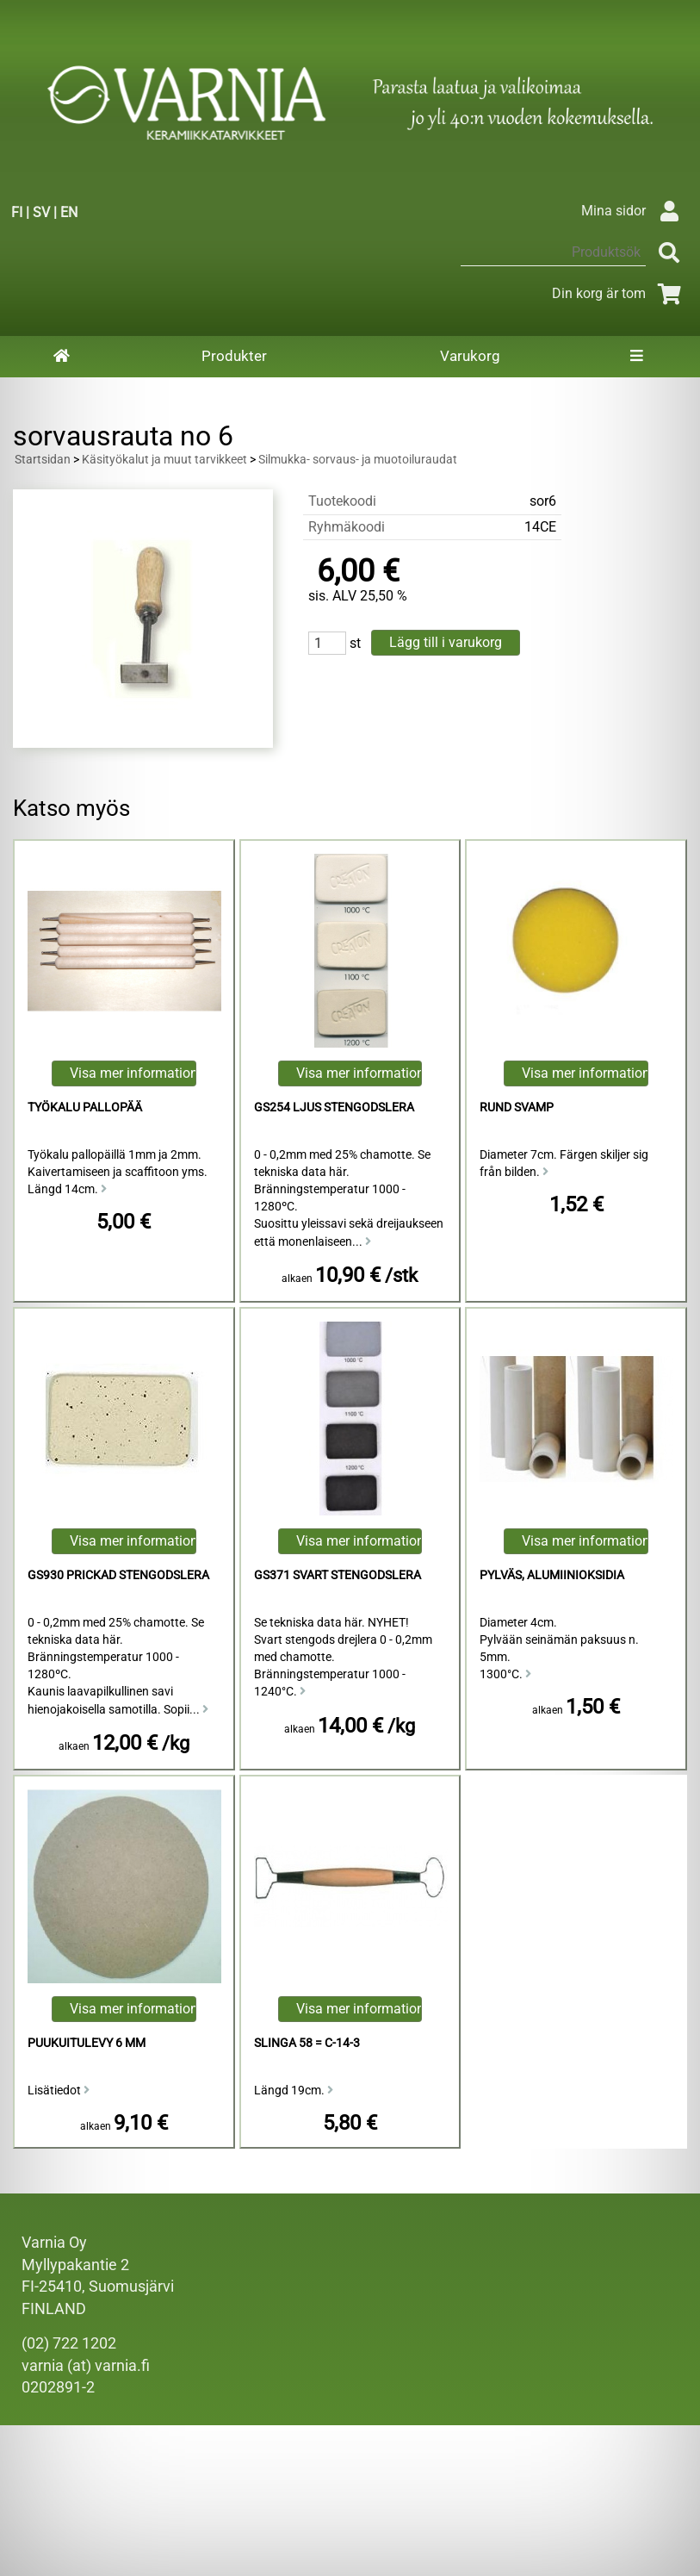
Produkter (234, 355)
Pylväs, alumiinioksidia (552, 1575)
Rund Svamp (517, 1107)
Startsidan (43, 459)
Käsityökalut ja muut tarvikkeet (164, 459)
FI (16, 212)
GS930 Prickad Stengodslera (118, 1575)
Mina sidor (634, 210)
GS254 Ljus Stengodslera (334, 1107)
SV (41, 212)
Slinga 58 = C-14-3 (307, 2043)
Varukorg (470, 355)
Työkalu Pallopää (85, 1107)
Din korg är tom (619, 293)
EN (68, 212)
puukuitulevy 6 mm (87, 2043)
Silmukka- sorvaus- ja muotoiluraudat (357, 459)
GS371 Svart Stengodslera (337, 1575)
